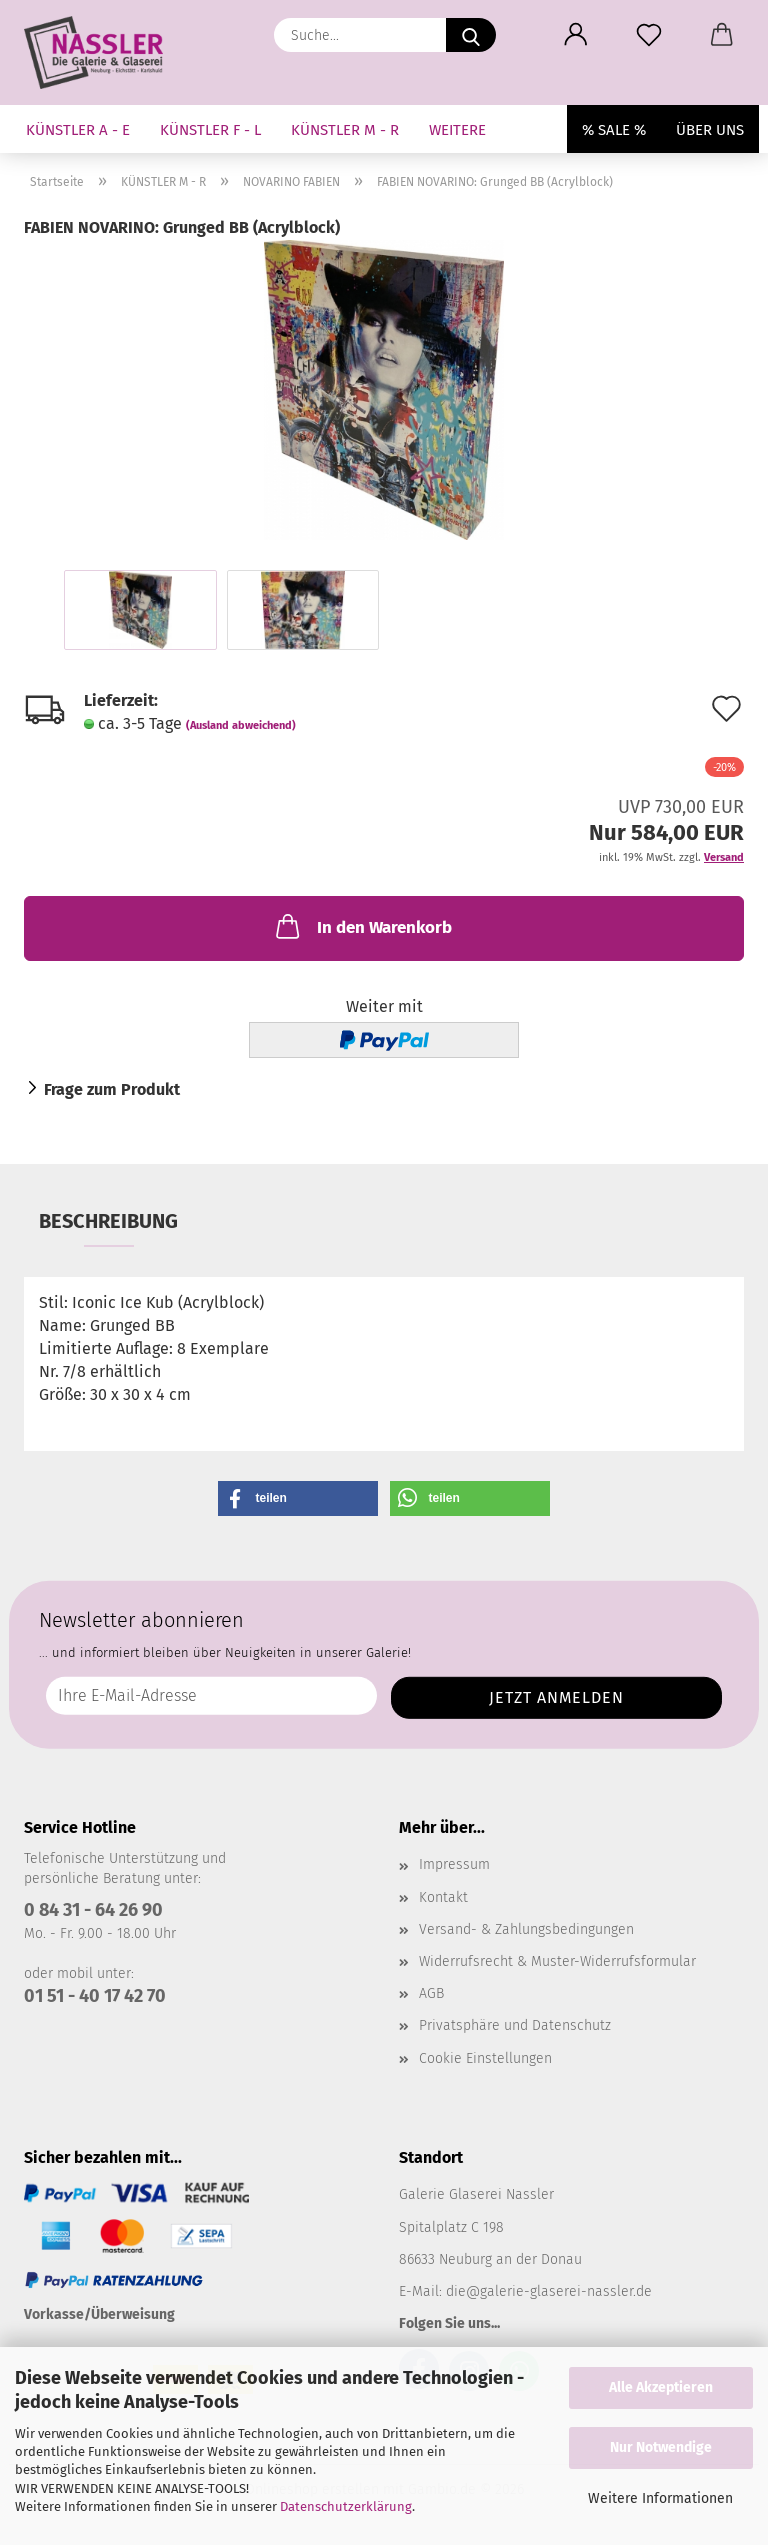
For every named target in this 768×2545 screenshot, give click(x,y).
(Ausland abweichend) (241, 725)
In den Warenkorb (362, 926)
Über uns (710, 130)
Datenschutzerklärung (346, 2506)
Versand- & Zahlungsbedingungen (526, 1929)
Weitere (457, 130)
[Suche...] (471, 35)
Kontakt (443, 1897)
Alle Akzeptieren (661, 2387)
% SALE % (614, 130)
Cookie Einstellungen (485, 2058)
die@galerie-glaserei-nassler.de (549, 2291)
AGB (431, 1993)
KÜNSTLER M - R (345, 130)
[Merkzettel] (648, 35)
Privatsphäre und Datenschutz (515, 2025)
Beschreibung (108, 1221)
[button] (575, 35)
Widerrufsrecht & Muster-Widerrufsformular (557, 1961)
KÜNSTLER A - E (78, 130)
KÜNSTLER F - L (210, 130)
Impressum (454, 1864)
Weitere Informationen (660, 2498)
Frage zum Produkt (112, 1089)
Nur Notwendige (661, 2447)
